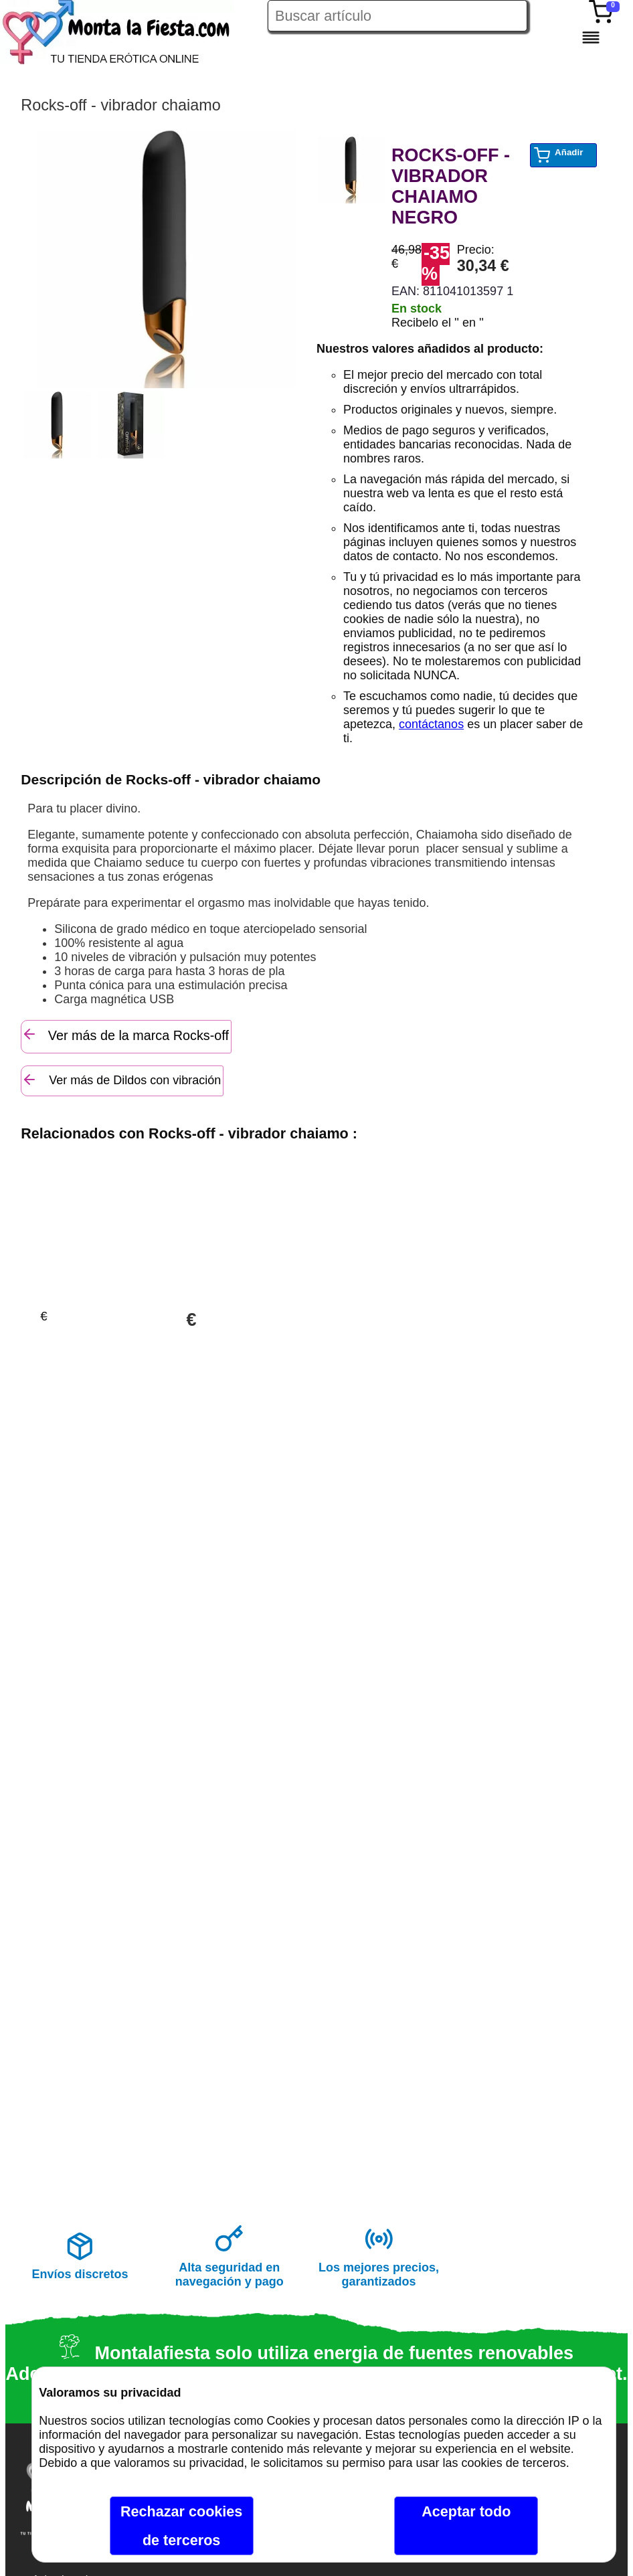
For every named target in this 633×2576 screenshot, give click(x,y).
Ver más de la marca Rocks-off (125, 1034)
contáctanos (431, 724)
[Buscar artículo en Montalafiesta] (397, 15)
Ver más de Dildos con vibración (121, 1079)
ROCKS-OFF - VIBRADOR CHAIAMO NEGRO (450, 186)
